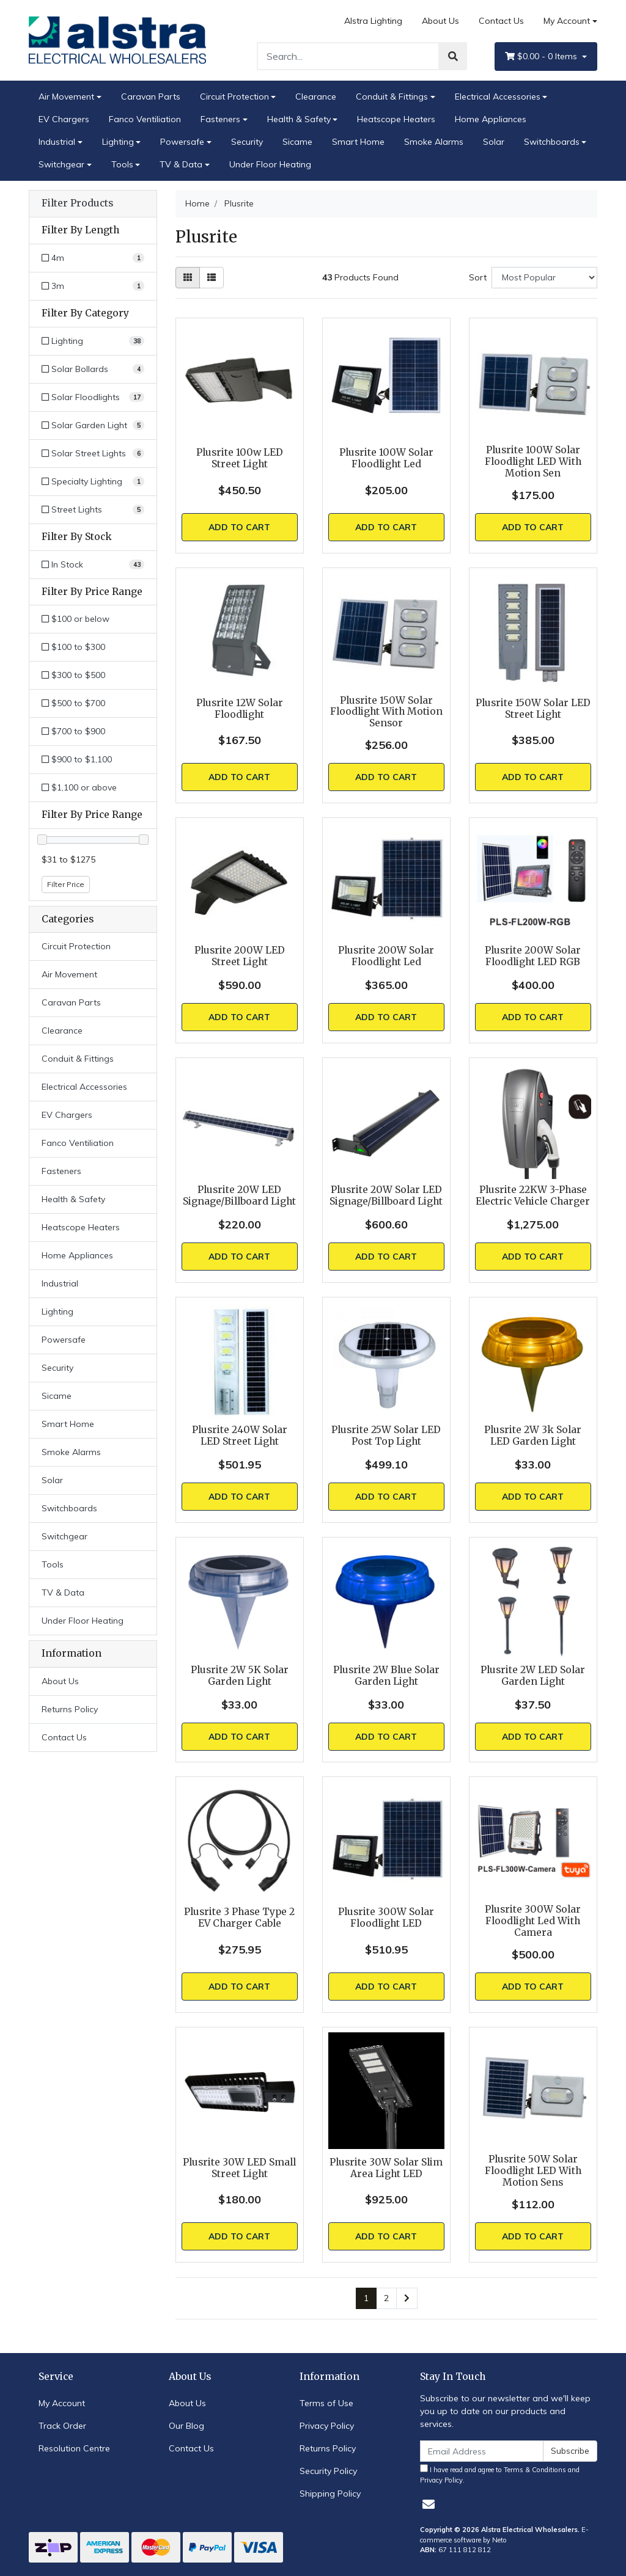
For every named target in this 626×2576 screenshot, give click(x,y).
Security (247, 141)
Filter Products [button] (77, 203)
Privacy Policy (327, 2425)
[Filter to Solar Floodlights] (92, 397)
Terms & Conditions (535, 2469)
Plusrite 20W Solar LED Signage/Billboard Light (386, 1195)
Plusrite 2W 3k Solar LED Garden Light (532, 1435)
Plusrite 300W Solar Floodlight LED (386, 1917)
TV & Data (181, 164)
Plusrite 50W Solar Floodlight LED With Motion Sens (533, 2170)
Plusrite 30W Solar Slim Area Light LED (386, 2168)
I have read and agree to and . (500, 2474)
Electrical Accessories (497, 96)
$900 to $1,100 (77, 759)
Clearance (315, 96)
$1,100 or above (79, 787)
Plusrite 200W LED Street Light (239, 956)
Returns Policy (70, 1709)
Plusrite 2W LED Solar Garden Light (533, 1675)
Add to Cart (239, 527)
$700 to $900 (73, 731)
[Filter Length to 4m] (92, 258)
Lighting (118, 141)
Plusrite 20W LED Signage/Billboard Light (239, 1195)
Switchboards (552, 141)
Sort (478, 277)
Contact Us (501, 20)
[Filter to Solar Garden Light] (92, 425)
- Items (542, 56)
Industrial (57, 141)
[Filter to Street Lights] (92, 509)
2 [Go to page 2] (386, 2298)
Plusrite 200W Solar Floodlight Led (386, 956)
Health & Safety (299, 119)
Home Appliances (490, 119)
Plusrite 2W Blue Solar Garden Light (386, 1675)
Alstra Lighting (373, 20)
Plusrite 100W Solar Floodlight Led (386, 458)
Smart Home (358, 141)
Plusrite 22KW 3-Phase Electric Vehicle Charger (533, 1195)
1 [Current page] (366, 2298)
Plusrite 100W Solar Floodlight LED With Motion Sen (533, 461)
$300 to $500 (73, 675)
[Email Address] (481, 2451)
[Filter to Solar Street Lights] (92, 453)
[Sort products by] (544, 277)
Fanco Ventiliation (145, 119)
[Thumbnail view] (187, 277)
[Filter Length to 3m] (92, 286)
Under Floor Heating (270, 164)
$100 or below (75, 618)
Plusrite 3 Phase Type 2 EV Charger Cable (239, 1917)
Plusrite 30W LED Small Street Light (239, 2168)
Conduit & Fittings (392, 96)
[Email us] (428, 2504)
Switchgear (61, 164)
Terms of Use (326, 2403)
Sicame (297, 141)
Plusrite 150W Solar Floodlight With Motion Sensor (386, 712)
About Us (440, 20)
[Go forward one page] (407, 2299)
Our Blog (186, 2425)
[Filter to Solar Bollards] (92, 369)
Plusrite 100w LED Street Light (239, 458)
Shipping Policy (330, 2493)
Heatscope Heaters (396, 119)
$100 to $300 (73, 646)
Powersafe (182, 141)
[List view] (211, 277)
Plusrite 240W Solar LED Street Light (239, 1435)
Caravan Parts (150, 96)
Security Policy (328, 2470)
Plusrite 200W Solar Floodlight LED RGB (533, 956)
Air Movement (66, 96)
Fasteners (220, 119)
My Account (62, 2403)
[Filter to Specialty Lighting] (92, 481)
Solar (493, 141)
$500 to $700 (73, 703)
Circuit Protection (234, 96)
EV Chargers (64, 119)
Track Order (62, 2425)
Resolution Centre (74, 2448)
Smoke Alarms (433, 141)
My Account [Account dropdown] (566, 20)
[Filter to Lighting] (92, 341)
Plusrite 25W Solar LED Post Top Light (386, 1435)
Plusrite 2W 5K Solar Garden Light (240, 1675)
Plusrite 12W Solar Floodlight (239, 708)
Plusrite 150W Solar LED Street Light (533, 708)
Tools (122, 164)
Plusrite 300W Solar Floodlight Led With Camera (533, 1920)
